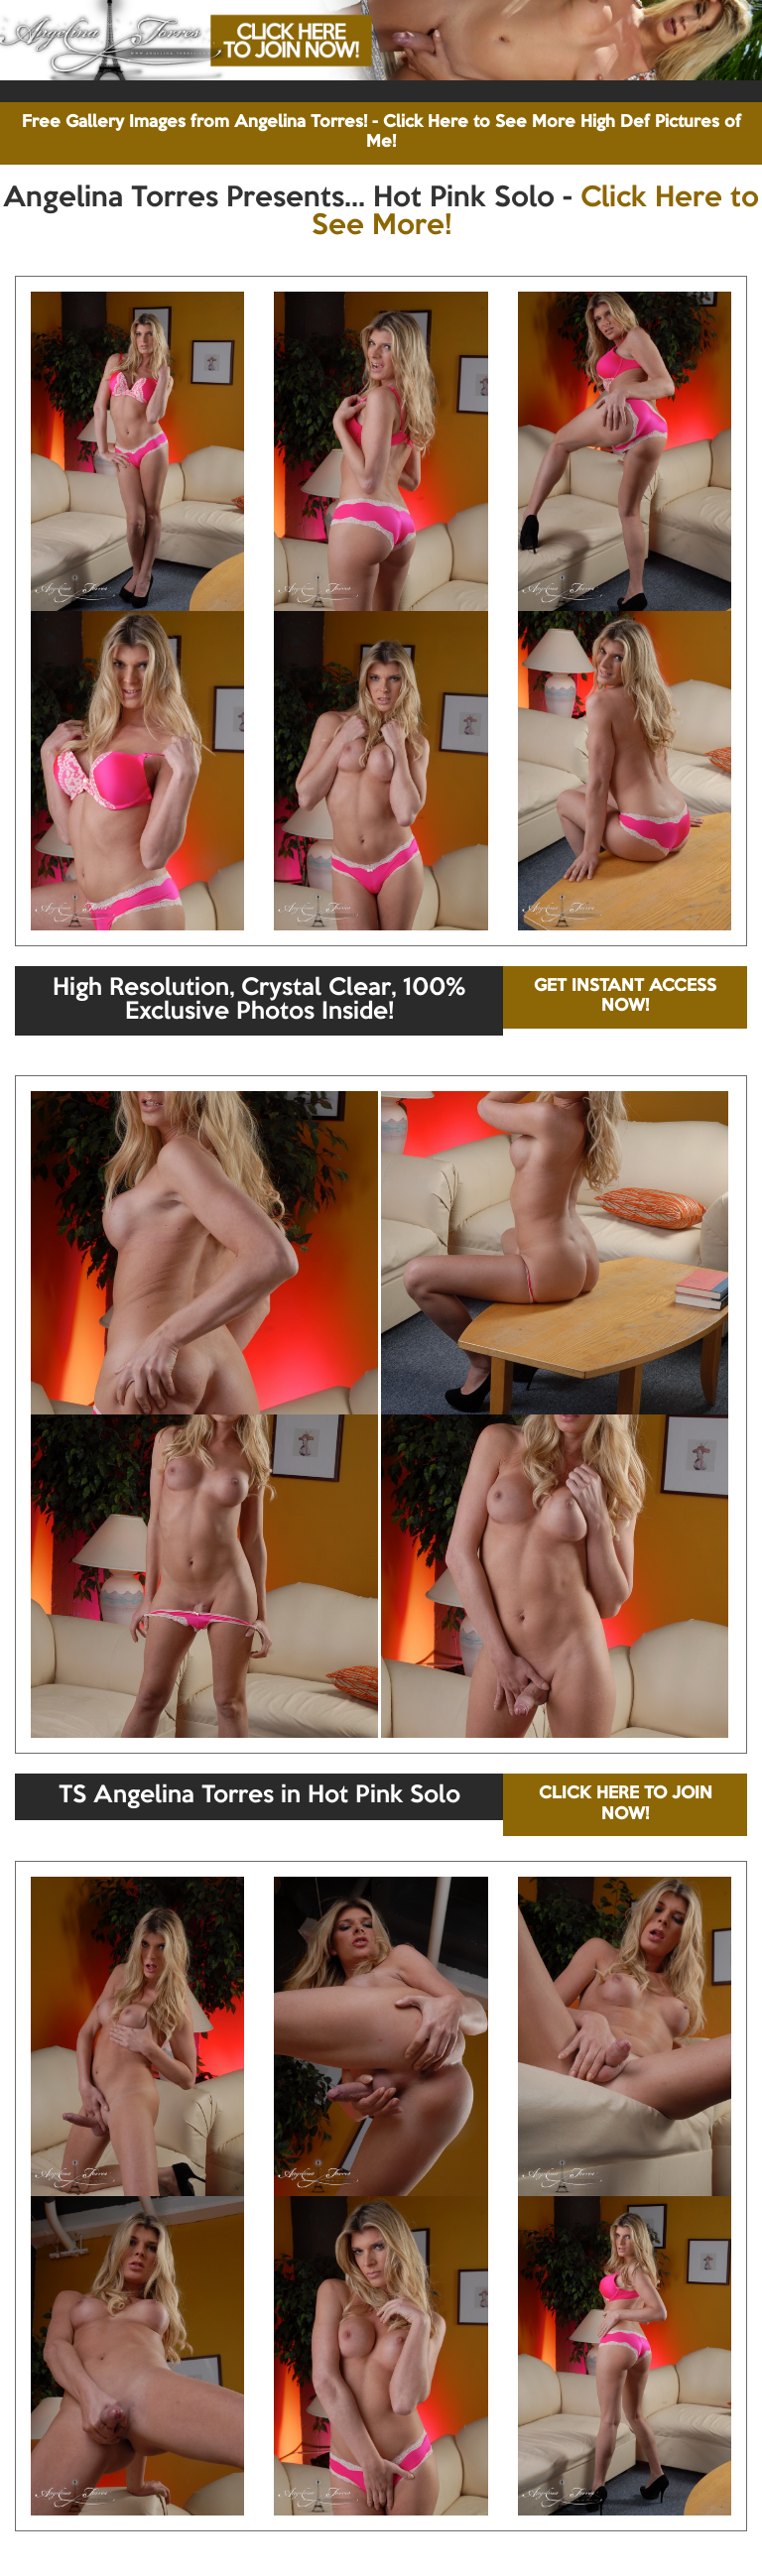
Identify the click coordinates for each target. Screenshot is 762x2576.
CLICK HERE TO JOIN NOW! (625, 1803)
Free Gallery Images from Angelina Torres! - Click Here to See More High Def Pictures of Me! (381, 132)
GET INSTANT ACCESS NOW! (625, 996)
